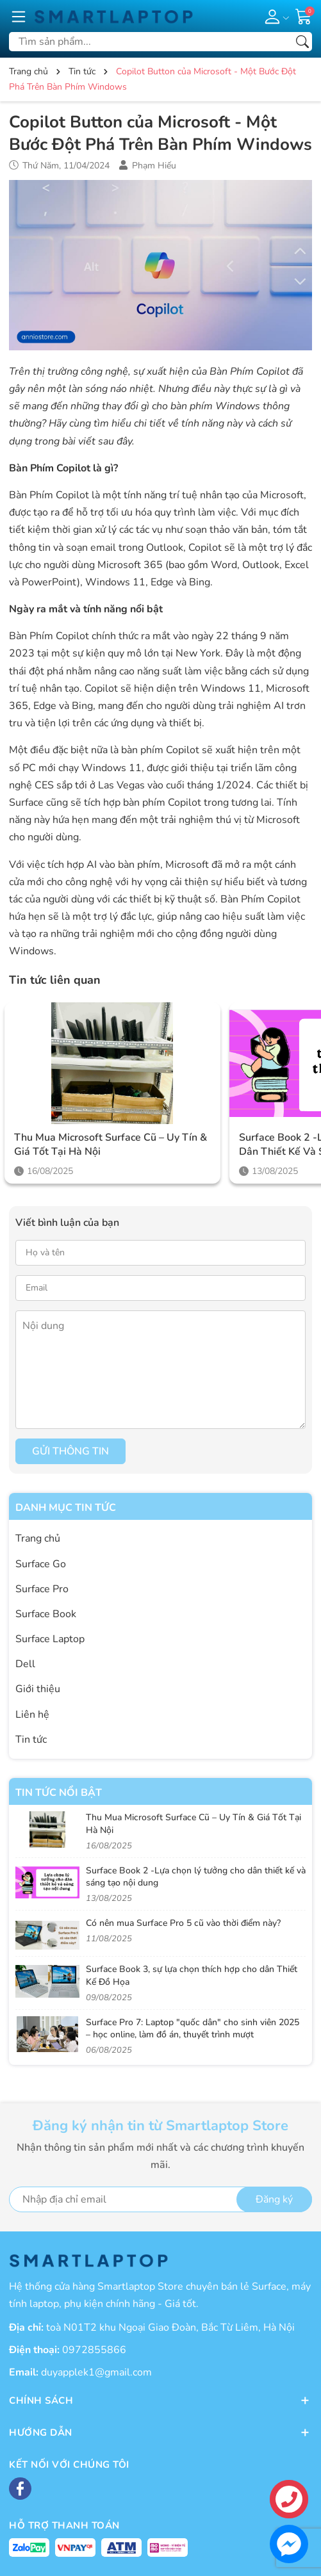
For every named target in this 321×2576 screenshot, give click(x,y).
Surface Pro (42, 1589)
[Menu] (18, 16)
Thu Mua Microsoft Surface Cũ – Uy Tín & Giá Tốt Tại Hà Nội (110, 1144)
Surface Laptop (50, 1639)
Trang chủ (37, 1538)
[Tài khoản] (274, 16)
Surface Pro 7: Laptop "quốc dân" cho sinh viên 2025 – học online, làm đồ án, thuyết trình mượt (192, 2028)
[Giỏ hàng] (303, 15)
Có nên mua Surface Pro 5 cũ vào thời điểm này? (183, 1923)
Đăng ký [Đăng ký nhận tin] (274, 2199)
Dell (25, 1664)
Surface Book (45, 1614)
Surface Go (40, 1564)
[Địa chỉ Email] (160, 2199)
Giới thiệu (37, 1689)
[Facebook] (20, 2488)
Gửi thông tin (70, 1451)
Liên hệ (32, 1715)
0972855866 (94, 2350)
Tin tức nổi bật (58, 1793)
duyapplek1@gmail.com (96, 2372)
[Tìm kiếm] (302, 41)
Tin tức (31, 1739)
